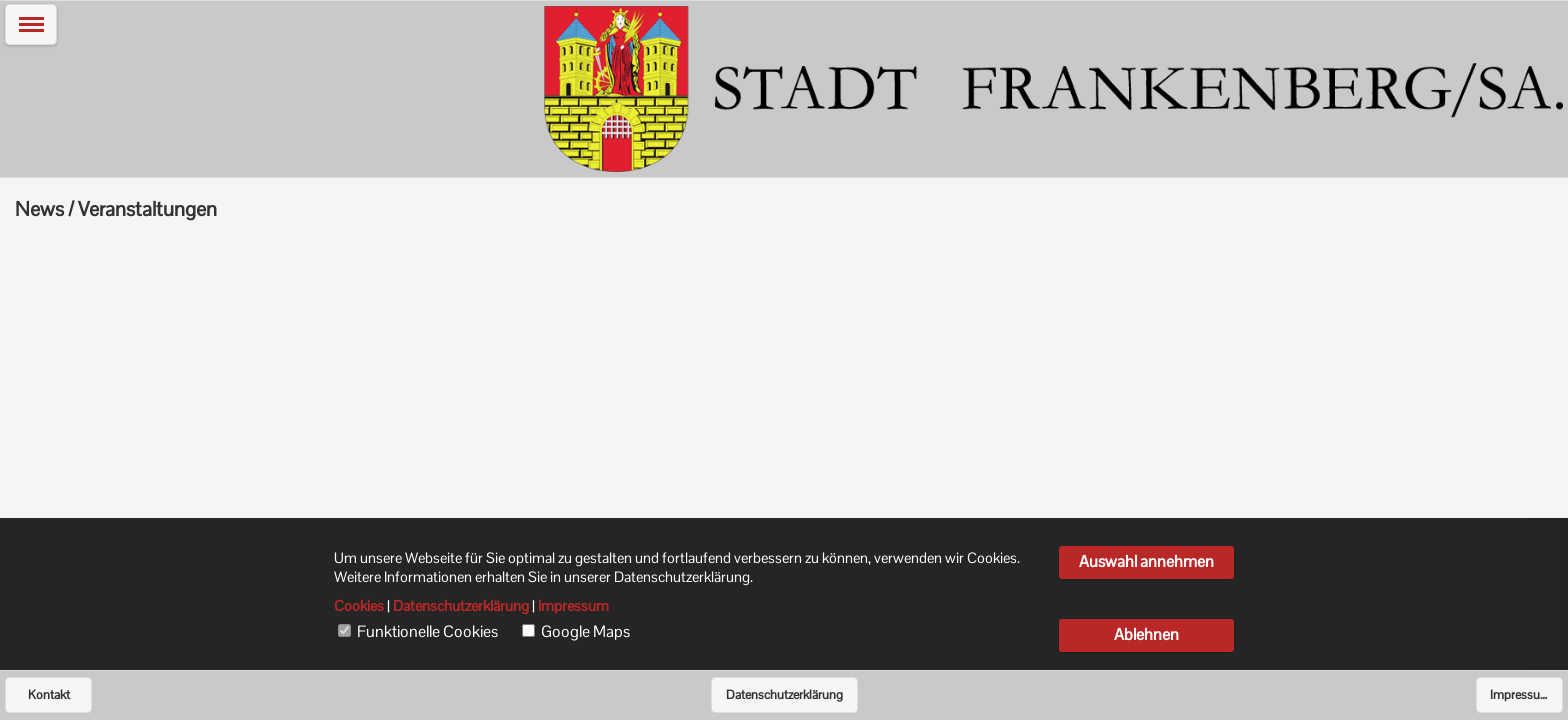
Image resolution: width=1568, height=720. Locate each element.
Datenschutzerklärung (784, 695)
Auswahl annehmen (1146, 561)
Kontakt (49, 695)
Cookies (359, 606)
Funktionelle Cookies (427, 632)
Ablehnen (1146, 634)
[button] (31, 24)
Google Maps (585, 632)
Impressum (1520, 695)
